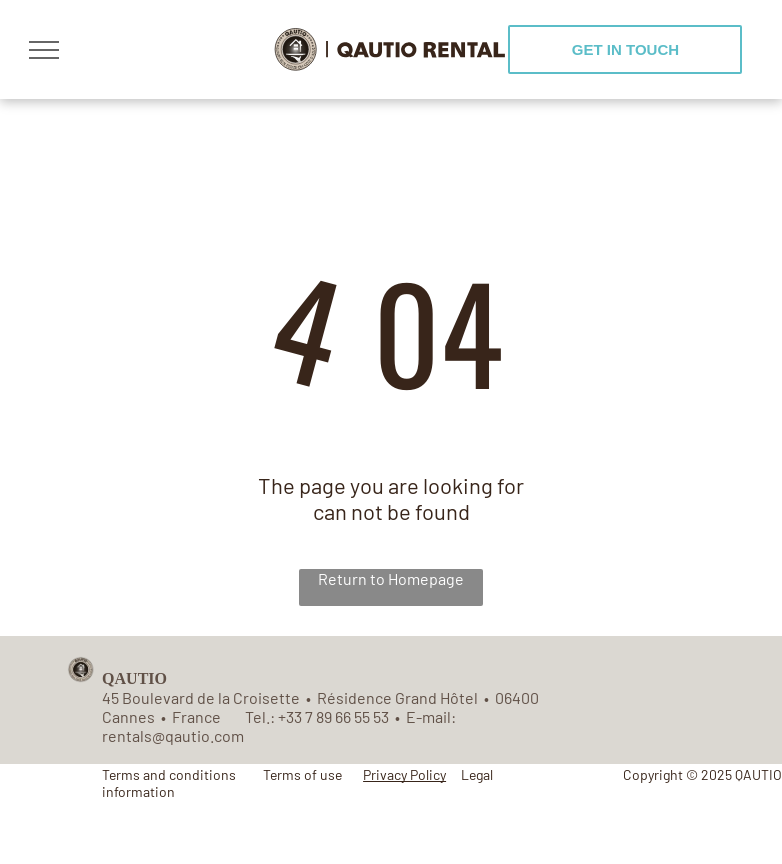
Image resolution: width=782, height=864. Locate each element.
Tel (255, 716)
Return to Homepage (391, 578)
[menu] (44, 50)
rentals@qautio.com (173, 735)
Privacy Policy (404, 774)
